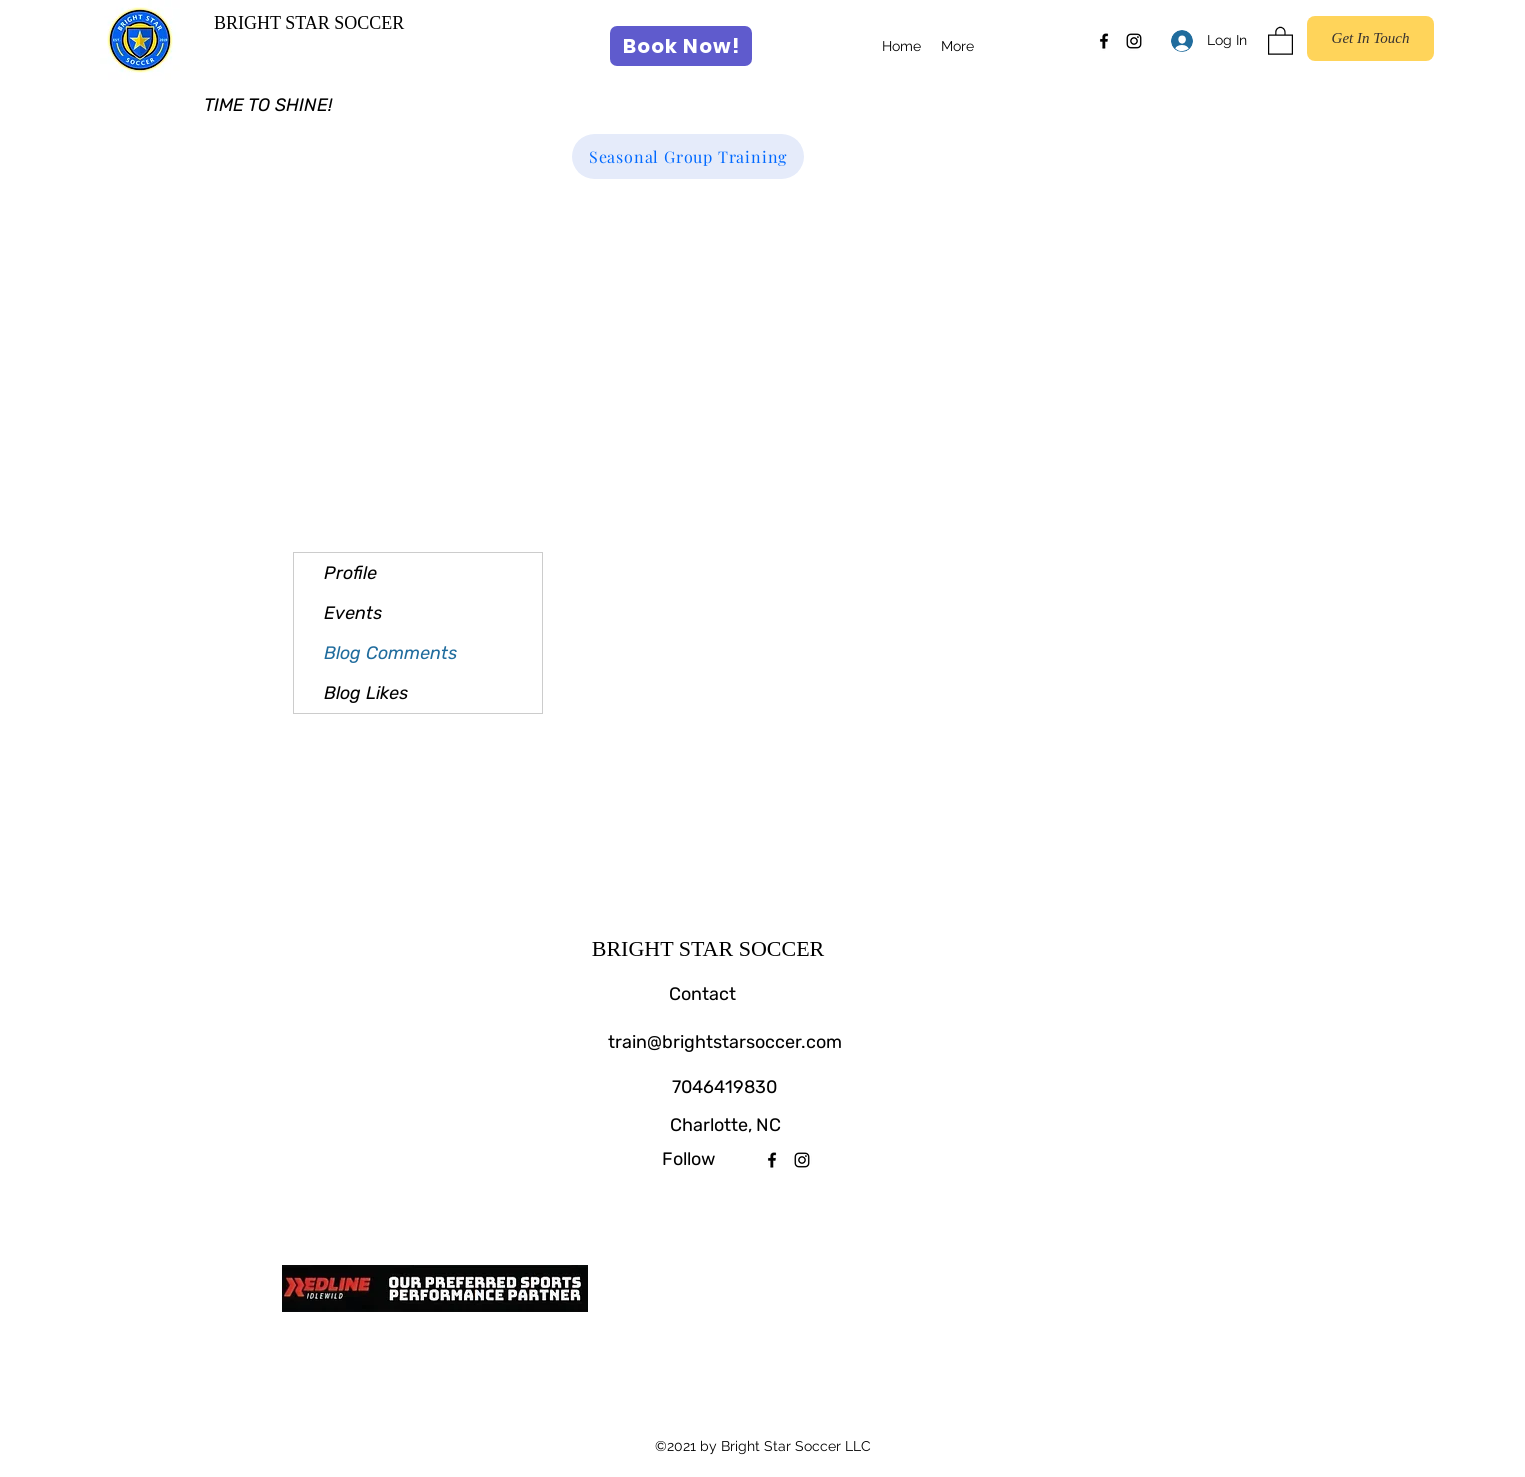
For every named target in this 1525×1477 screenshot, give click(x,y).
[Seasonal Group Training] (688, 156)
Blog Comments (390, 653)
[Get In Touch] (1370, 38)
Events (353, 613)
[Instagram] (1134, 41)
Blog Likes (366, 693)
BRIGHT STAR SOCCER (309, 23)
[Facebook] (1104, 41)
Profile (350, 573)
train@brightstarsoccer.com (725, 1042)
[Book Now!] (681, 46)
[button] (1280, 40)
